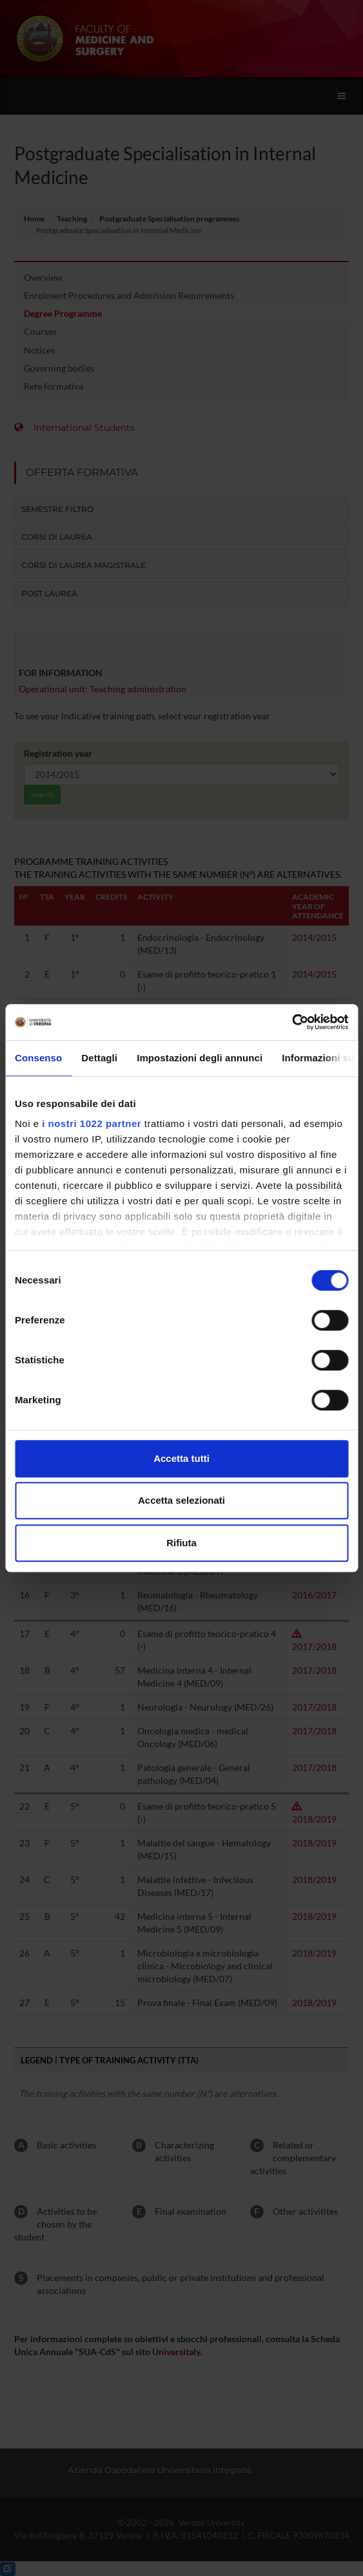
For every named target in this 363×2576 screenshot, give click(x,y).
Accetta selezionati (181, 1500)
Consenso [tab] (38, 1057)
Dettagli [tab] (99, 1057)
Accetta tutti (181, 1458)
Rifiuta (181, 1542)
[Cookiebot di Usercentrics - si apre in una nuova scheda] (291, 1022)
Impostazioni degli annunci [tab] (199, 1057)
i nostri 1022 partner (91, 1123)
